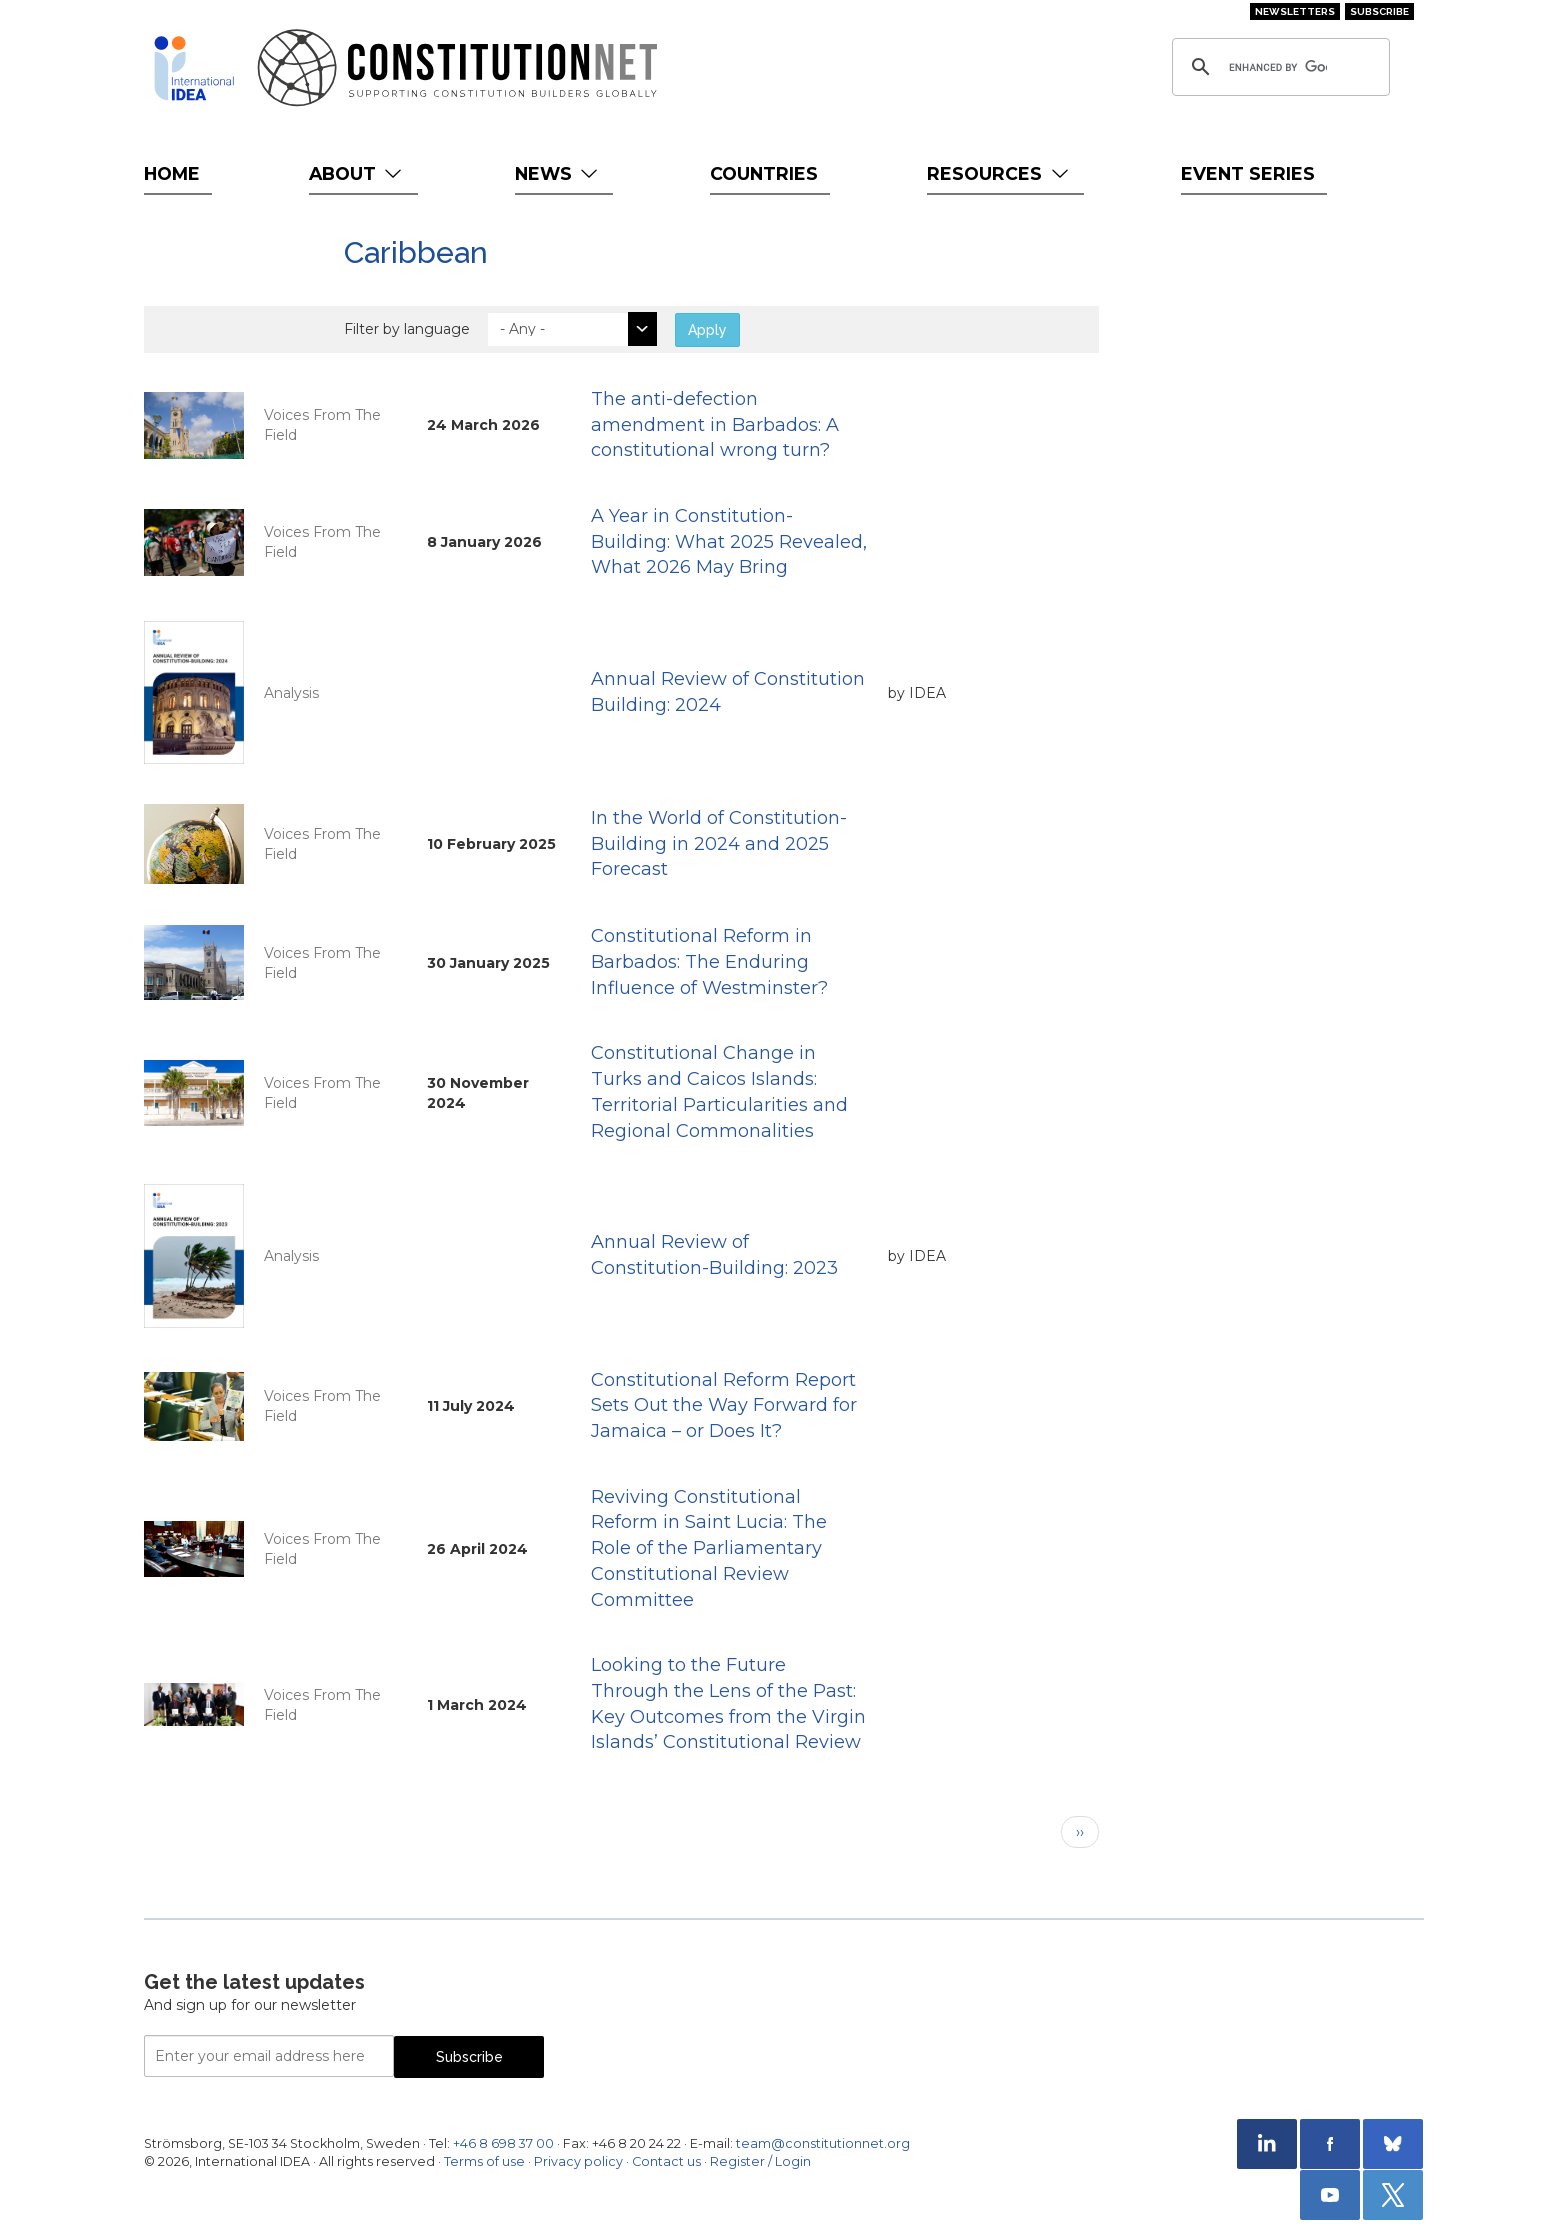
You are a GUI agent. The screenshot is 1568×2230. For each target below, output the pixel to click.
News (558, 173)
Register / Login (760, 2161)
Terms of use (484, 2161)
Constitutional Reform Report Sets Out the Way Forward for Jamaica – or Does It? (724, 1405)
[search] (1278, 67)
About (357, 173)
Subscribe (1379, 11)
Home (172, 173)
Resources (999, 173)
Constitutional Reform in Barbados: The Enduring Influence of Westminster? (709, 961)
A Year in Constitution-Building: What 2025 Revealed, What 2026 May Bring (729, 541)
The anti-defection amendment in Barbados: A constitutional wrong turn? (715, 424)
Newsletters (1295, 11)
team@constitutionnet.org (823, 2143)
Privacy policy (578, 2161)
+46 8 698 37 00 (503, 2143)
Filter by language (407, 329)
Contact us (666, 2161)
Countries (764, 173)
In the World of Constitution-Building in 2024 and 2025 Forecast (719, 843)
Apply (707, 330)
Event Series (1248, 173)
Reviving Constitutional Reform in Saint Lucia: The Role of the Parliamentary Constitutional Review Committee (709, 1548)
